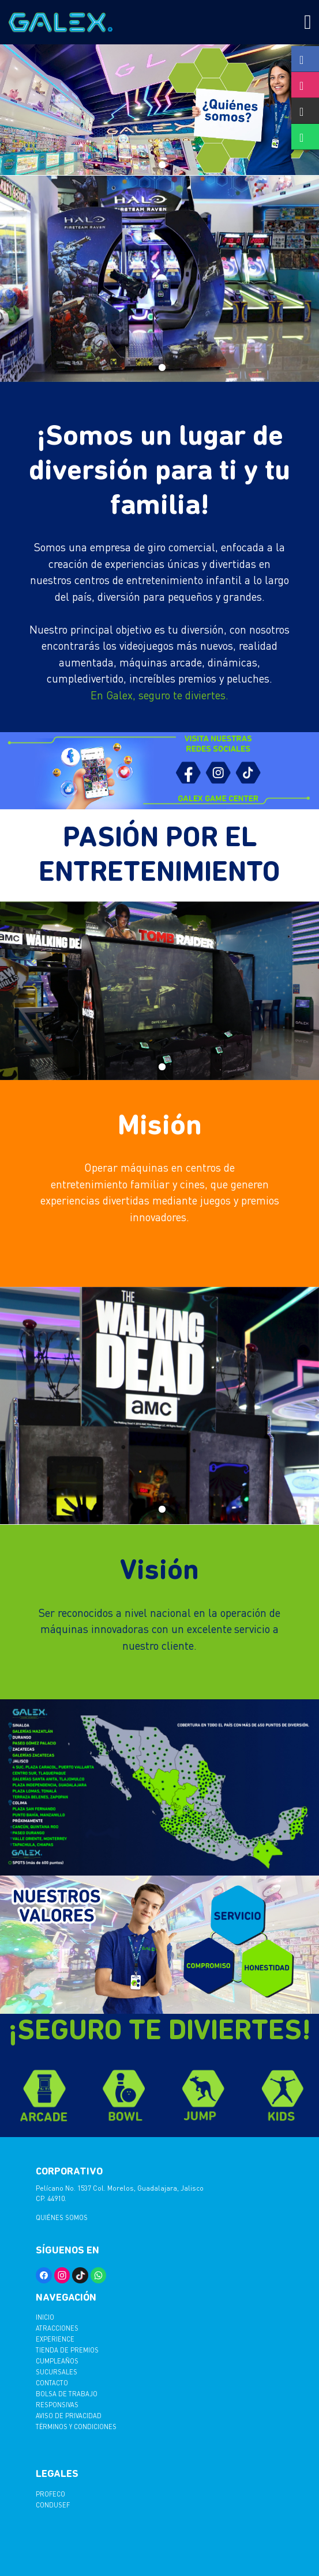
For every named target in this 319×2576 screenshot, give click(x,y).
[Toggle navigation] (308, 22)
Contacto (52, 2382)
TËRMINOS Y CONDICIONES (76, 2426)
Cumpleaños (57, 2361)
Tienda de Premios (67, 2350)
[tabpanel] (159, 110)
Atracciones (57, 2328)
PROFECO (50, 2494)
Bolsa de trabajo (66, 2393)
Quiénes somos (62, 2217)
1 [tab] (160, 163)
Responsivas (57, 2404)
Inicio (45, 2317)
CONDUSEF (53, 2505)
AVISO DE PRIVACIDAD (69, 2415)
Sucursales (56, 2372)
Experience (55, 2339)
